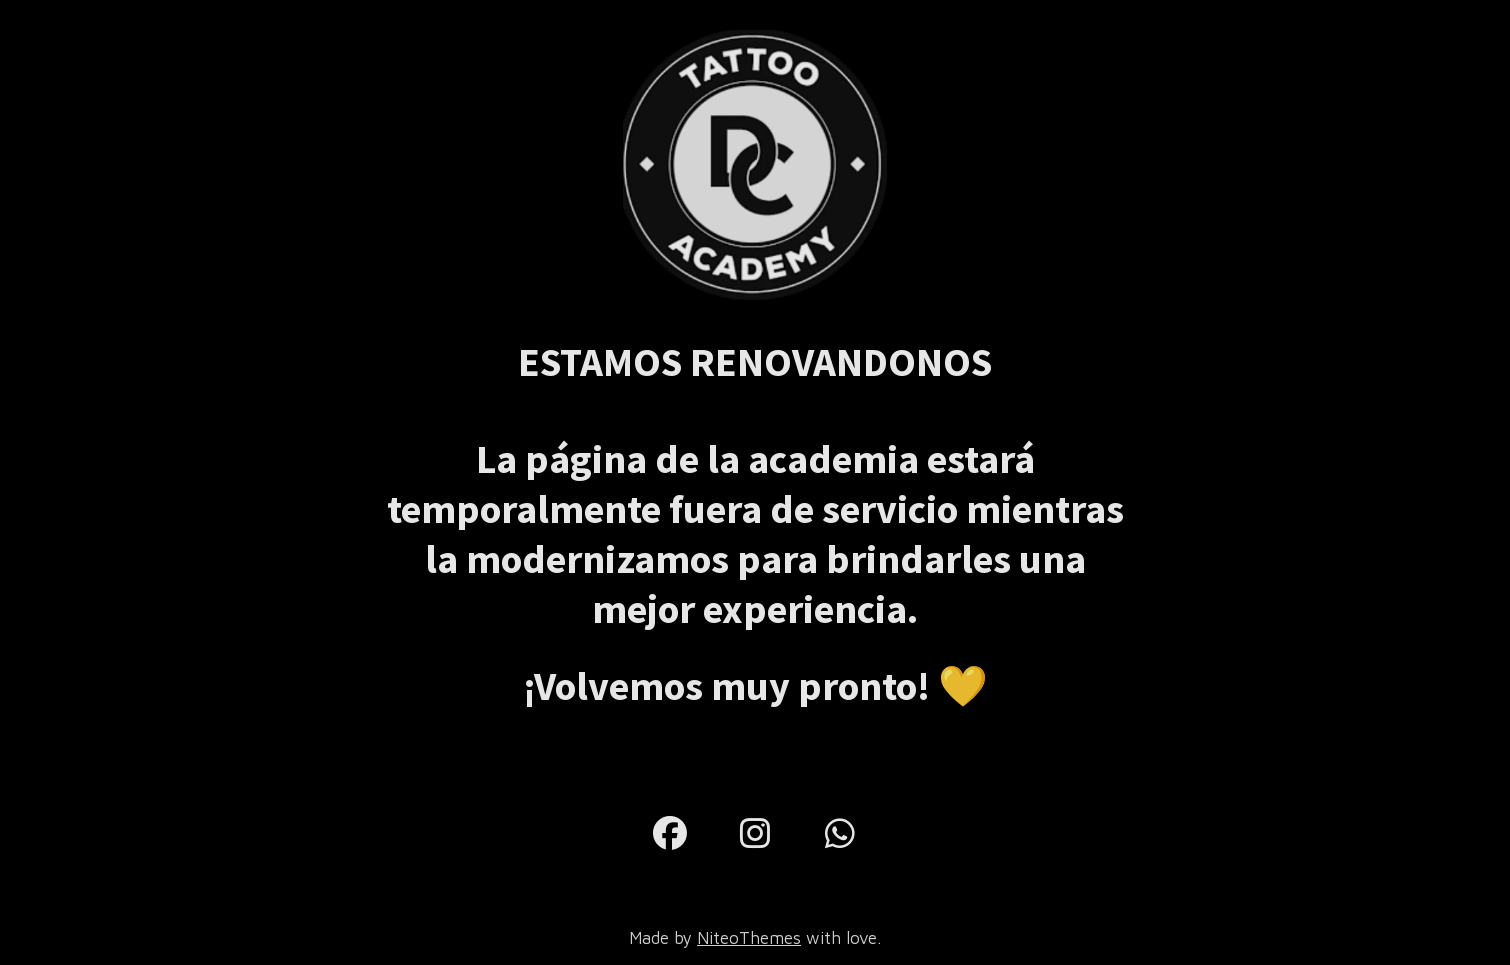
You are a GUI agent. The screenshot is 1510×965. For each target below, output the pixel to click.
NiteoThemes (749, 938)
